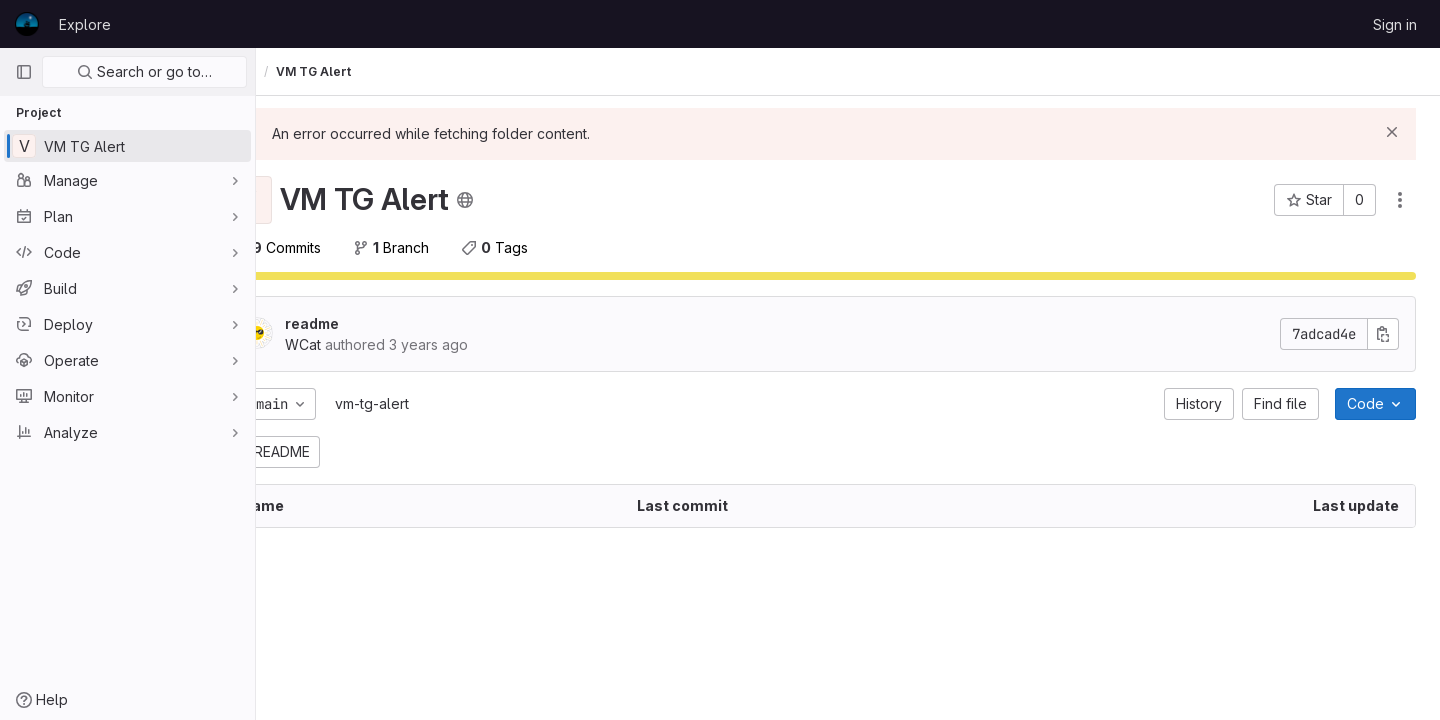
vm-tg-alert (428, 403)
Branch (447, 247)
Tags (550, 247)
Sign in (1395, 24)
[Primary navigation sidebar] (24, 72)
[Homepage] (27, 24)
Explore (85, 24)
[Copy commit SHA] (1383, 334)
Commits (332, 247)
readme (368, 323)
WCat (296, 71)
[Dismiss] (1392, 132)
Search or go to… (144, 71)
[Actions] (1400, 200)
